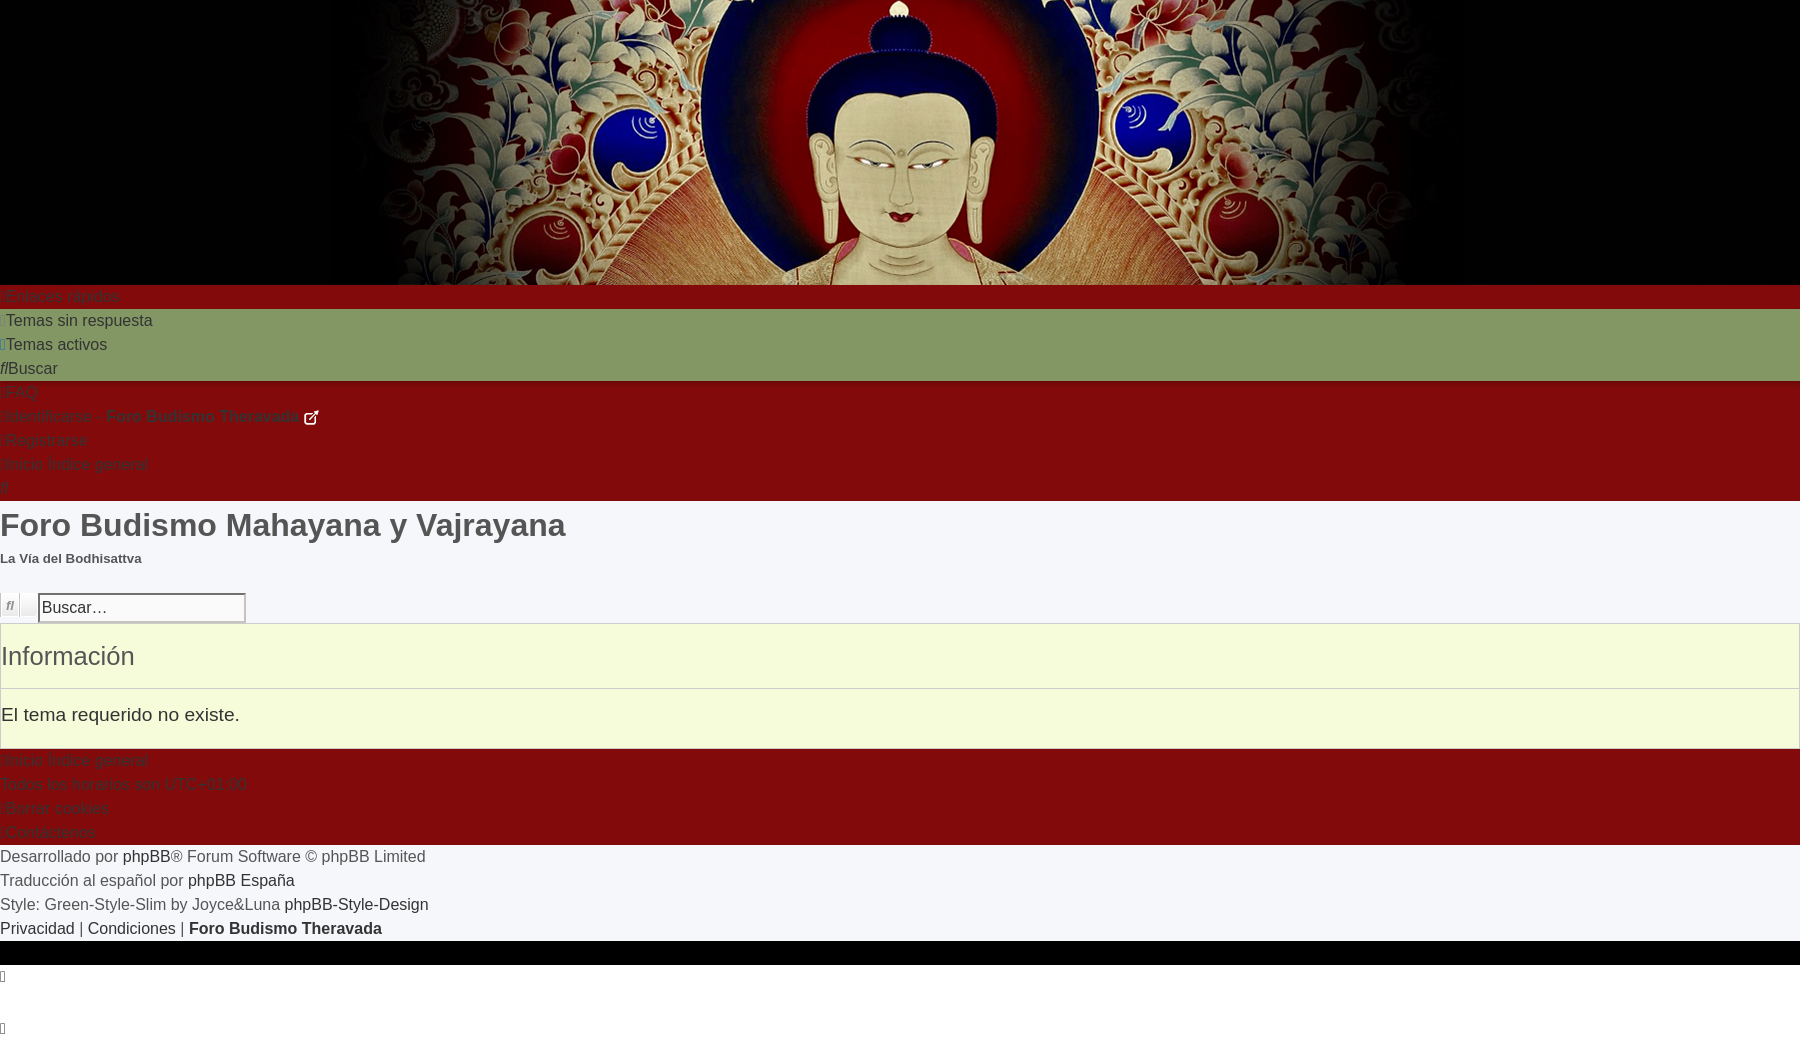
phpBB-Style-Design (357, 904)
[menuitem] (76, 320)
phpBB (147, 856)
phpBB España (241, 880)
